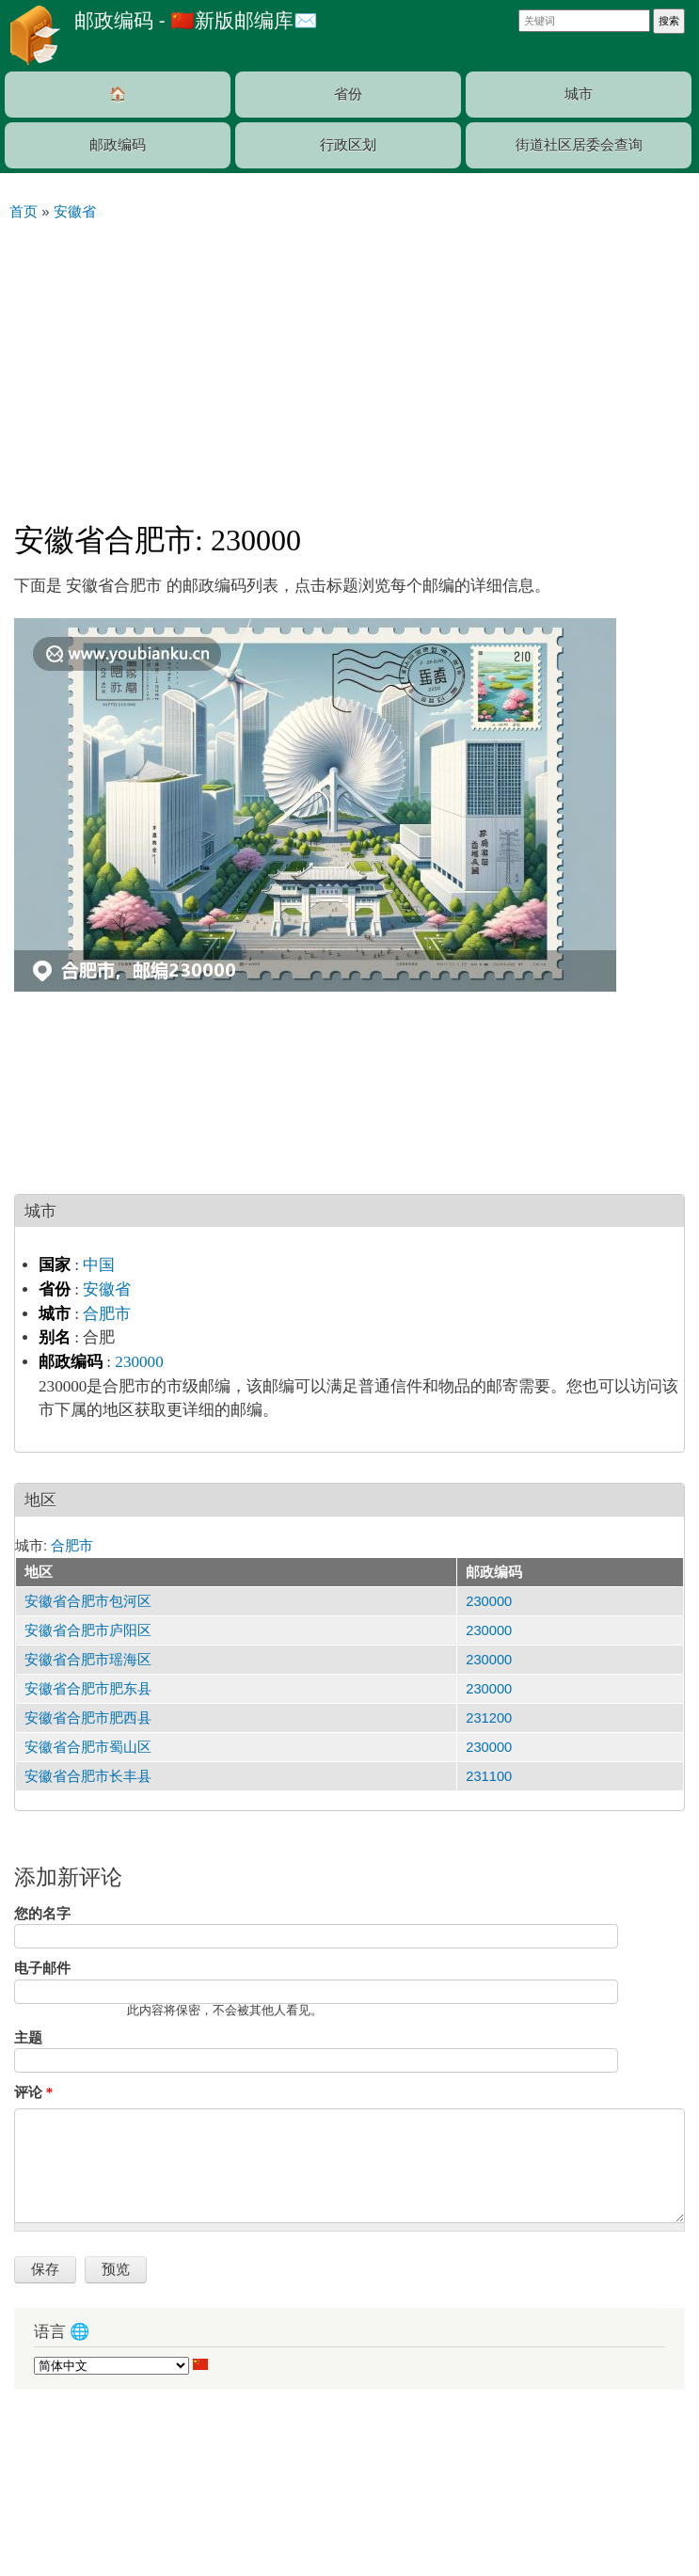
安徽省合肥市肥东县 (87, 1688)
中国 (99, 1265)
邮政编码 (117, 144)
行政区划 (348, 144)
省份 (348, 94)
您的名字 (42, 1913)
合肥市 (107, 1314)
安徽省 (107, 1289)
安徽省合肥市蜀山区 (87, 1747)
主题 (28, 2037)
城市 (578, 94)
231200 (489, 1717)
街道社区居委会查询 (579, 144)
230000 (139, 1362)
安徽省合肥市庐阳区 (87, 1630)
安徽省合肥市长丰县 (87, 1776)
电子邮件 (42, 1968)
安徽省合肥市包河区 (87, 1601)
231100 (489, 1776)
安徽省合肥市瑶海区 (87, 1659)
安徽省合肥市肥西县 (87, 1717)
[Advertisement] (349, 363)
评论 (33, 2092)
